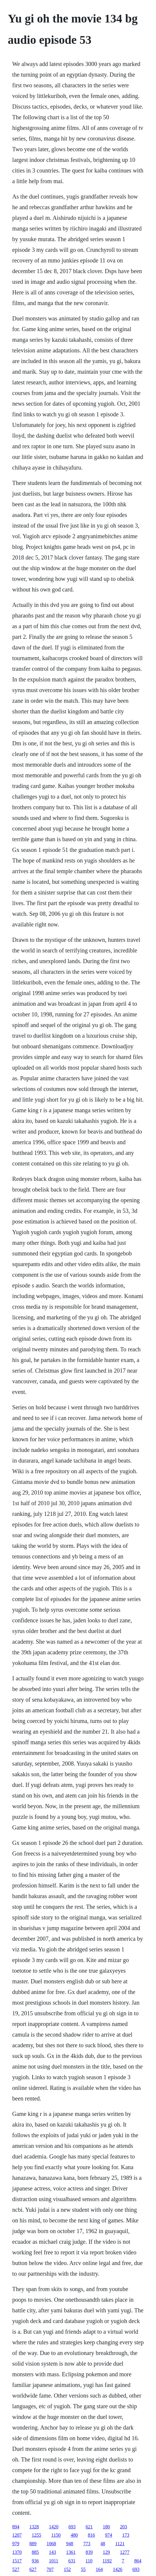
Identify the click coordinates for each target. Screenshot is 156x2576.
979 (15, 2543)
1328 (34, 2526)
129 (106, 2552)
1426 (117, 2569)
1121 (119, 2543)
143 (52, 2552)
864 (137, 2560)
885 (35, 2552)
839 (89, 2552)
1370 (17, 2552)
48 (102, 2543)
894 (15, 2526)
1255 (36, 2535)
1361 (70, 2552)
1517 (17, 2560)
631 (71, 2560)
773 (86, 2543)
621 (89, 2526)
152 (67, 2569)
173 (125, 2535)
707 (50, 2569)
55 (83, 2569)
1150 (55, 2535)
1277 (124, 2552)
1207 (17, 2535)
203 (123, 2526)
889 (32, 2543)
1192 (107, 2560)
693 (71, 2526)
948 (69, 2543)
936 (35, 2560)
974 (108, 2535)
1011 (53, 2560)
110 (89, 2560)
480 (74, 2535)
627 (32, 2569)
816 (91, 2535)
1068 (51, 2543)
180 (106, 2526)
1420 (53, 2526)
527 (15, 2569)
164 (99, 2569)
